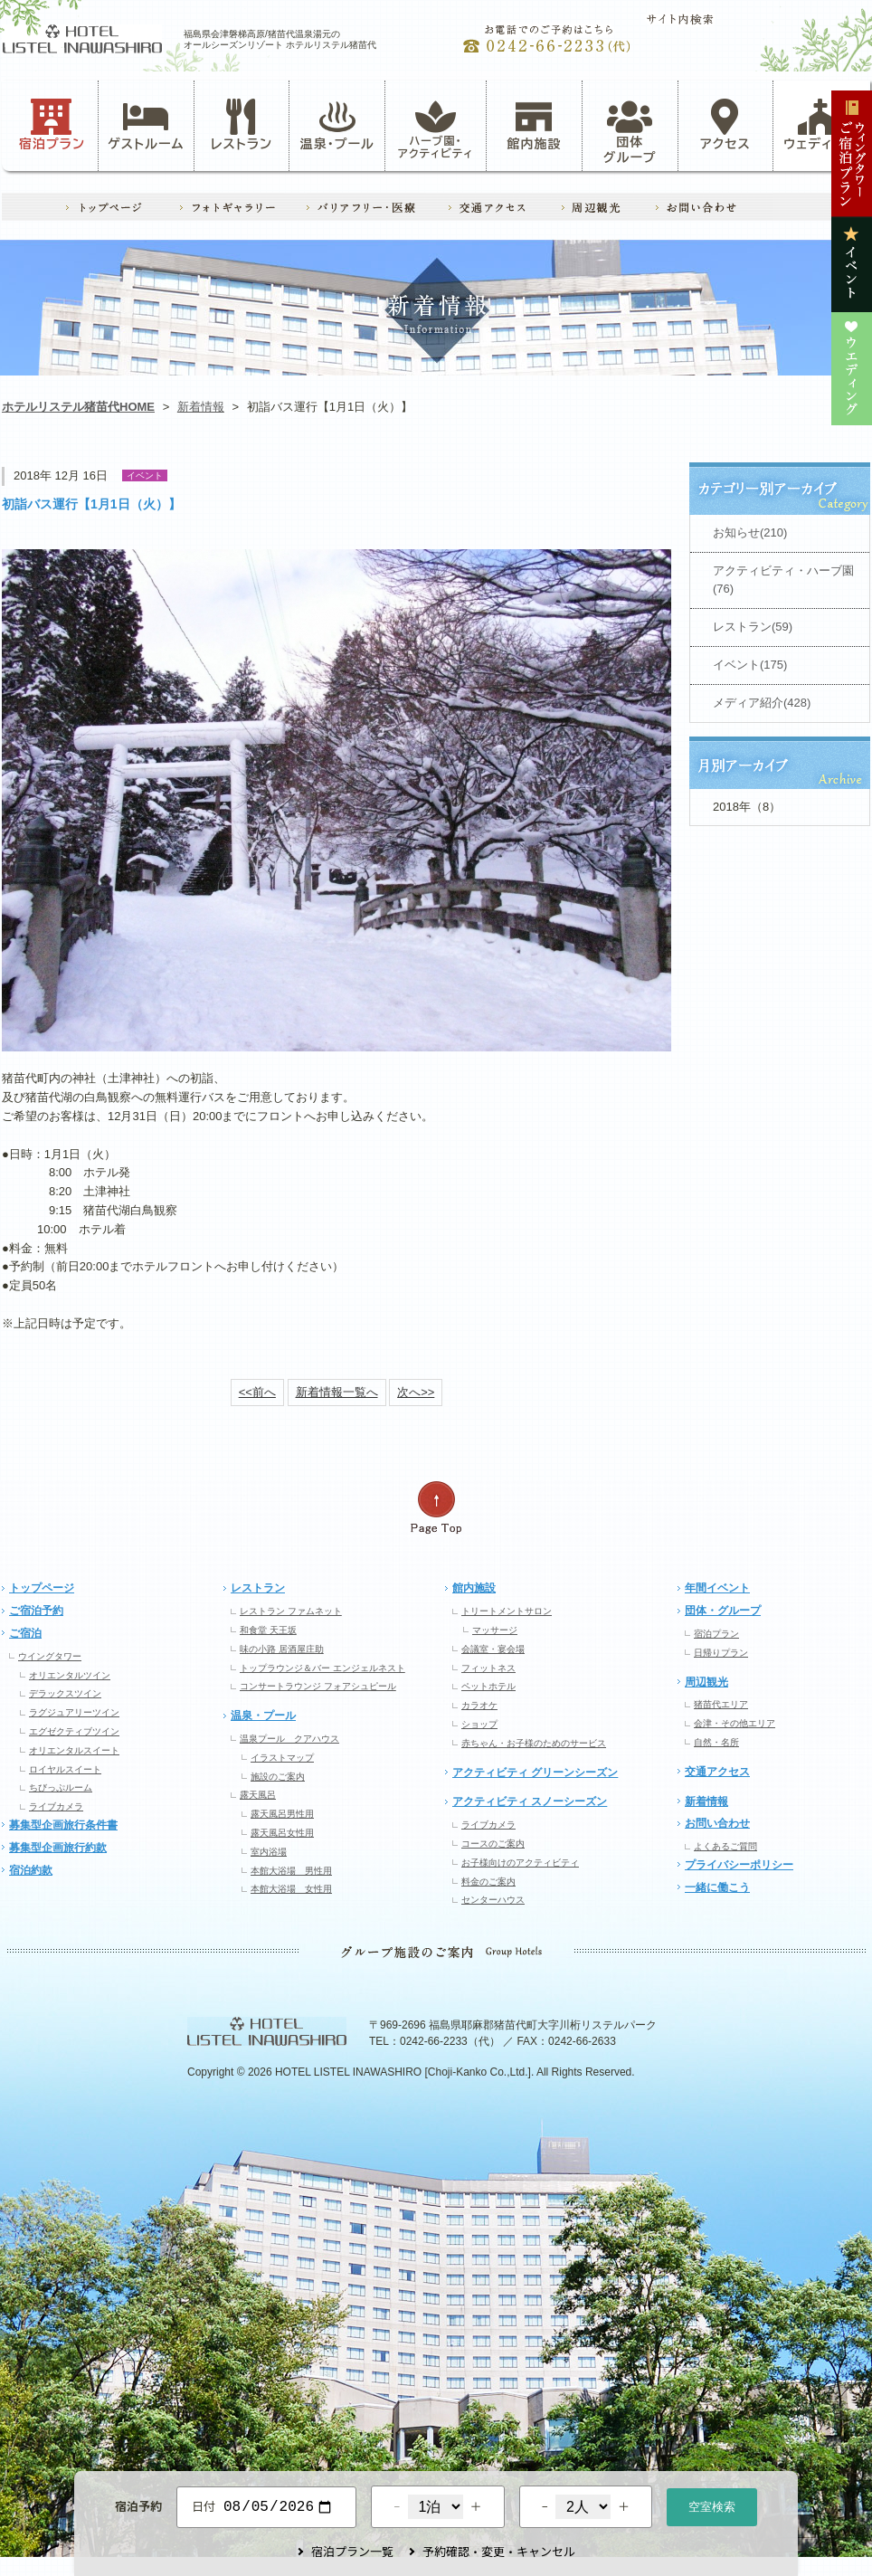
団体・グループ (723, 1610)
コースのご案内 (493, 1844)
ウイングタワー (49, 1656)
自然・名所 (716, 1742)
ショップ (479, 1724)
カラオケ (479, 1705)
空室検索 (711, 2505)
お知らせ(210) (750, 532)
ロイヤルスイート (65, 1769)
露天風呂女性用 (282, 1833)
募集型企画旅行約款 (58, 1847)
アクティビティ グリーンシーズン (535, 1772)
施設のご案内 (278, 1777)
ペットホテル (488, 1686)
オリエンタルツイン (69, 1675)
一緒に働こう (717, 1887)
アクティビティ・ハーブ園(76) (783, 580)
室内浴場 (269, 1852)
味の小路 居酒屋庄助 (282, 1649)
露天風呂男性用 (282, 1814)
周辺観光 (706, 1682)
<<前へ (257, 1392)
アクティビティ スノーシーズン (529, 1801)
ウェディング (820, 125)
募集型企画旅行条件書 (63, 1825)
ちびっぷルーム (60, 1787)
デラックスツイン (65, 1693)
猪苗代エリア (721, 1704)
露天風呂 (258, 1795)
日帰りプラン (721, 1653)
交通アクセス (717, 1771)
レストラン (241, 125)
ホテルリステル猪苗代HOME (78, 406)
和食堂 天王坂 (268, 1630)
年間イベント (717, 1588)
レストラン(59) (752, 626)
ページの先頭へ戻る (436, 1507)
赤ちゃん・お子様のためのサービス (533, 1743)
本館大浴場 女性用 (291, 1889)
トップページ (41, 1588)
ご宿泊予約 (36, 1610)
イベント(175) (750, 664)
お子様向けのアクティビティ (520, 1863)
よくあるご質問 (725, 1846)
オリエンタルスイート (74, 1750)
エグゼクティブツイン (74, 1731)
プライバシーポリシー (739, 1864)
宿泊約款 (30, 1870)
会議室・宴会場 (493, 1649)
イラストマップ (282, 1758)
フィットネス (488, 1668)
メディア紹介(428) (761, 702)
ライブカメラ (56, 1806)
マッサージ (494, 1630)
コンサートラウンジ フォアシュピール (318, 1686)
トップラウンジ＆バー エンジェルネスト (322, 1668)
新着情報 (200, 406)
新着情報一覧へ (337, 1392)
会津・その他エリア (734, 1723)
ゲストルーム (146, 125)
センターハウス (493, 1900)
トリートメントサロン (506, 1611)
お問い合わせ (717, 1823)
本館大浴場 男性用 (291, 1871)
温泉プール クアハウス (289, 1739)
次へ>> (415, 1392)
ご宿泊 (25, 1633)
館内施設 (534, 125)
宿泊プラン (52, 125)
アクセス (725, 125)
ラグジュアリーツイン (74, 1712)
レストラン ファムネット (291, 1611)
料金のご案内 (488, 1882)
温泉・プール (337, 125)
